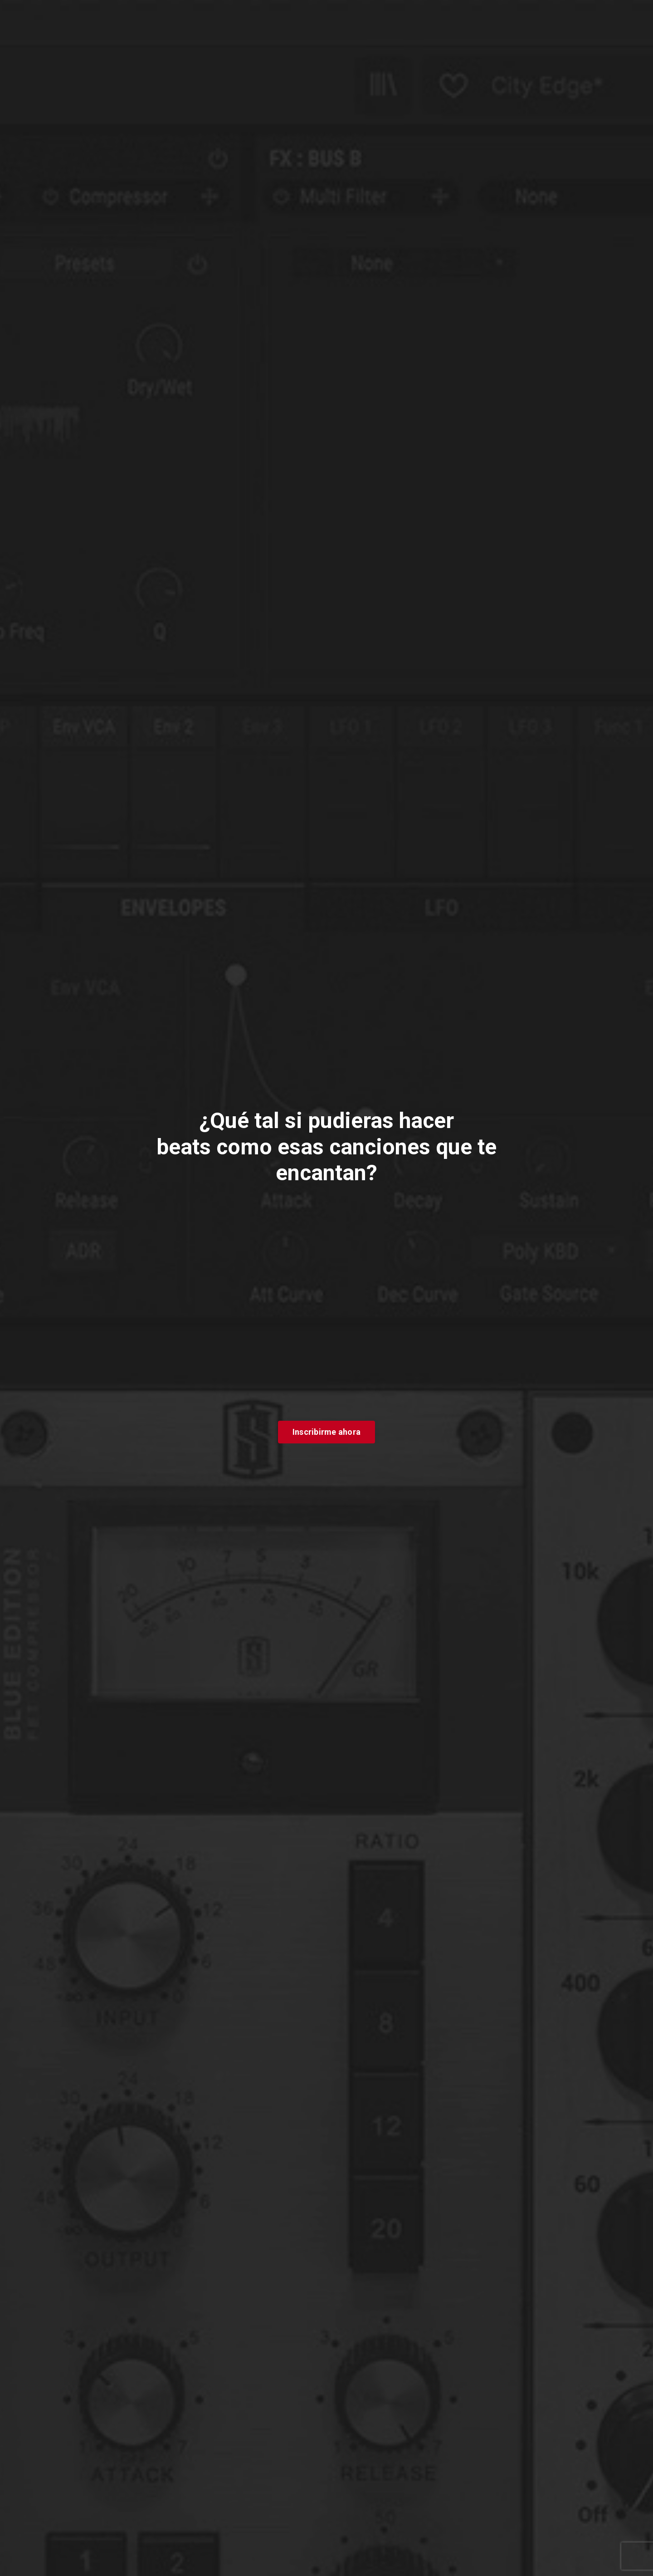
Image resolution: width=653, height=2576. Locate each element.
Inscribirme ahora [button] (326, 1432)
